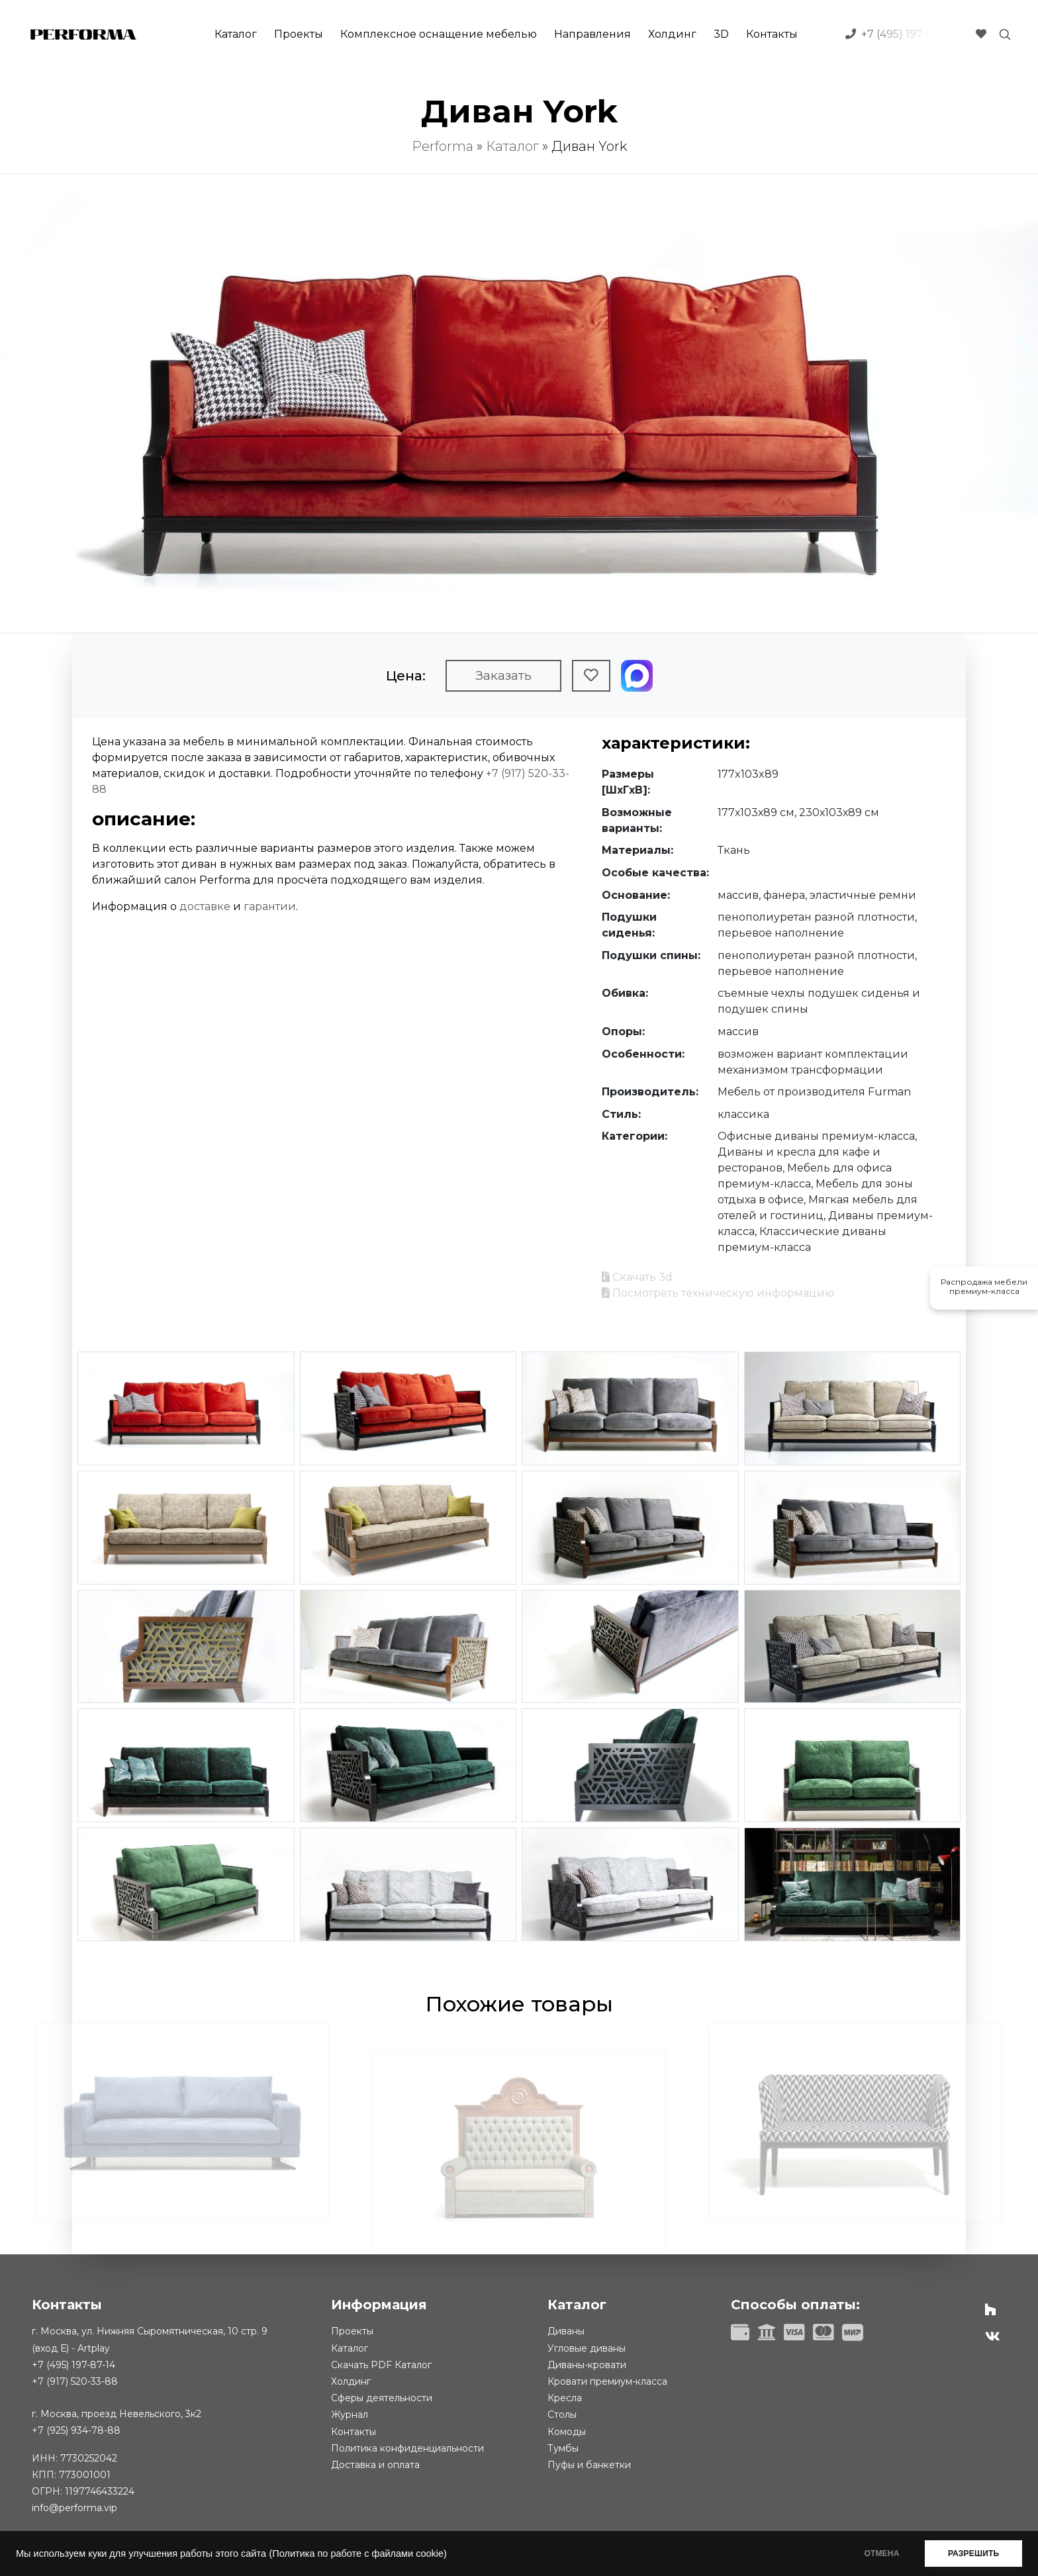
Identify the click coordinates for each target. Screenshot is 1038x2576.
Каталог (235, 34)
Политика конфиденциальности (407, 2448)
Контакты (772, 34)
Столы (562, 2414)
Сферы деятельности (381, 2398)
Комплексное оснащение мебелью (438, 34)
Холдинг (672, 34)
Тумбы (563, 2448)
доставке (204, 906)
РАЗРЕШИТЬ (973, 2553)
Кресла (564, 2398)
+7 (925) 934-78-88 (76, 2430)
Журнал (349, 2414)
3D (721, 34)
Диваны (566, 2331)
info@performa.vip (74, 2508)
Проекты (298, 34)
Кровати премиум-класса (607, 2381)
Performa (442, 146)
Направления (592, 34)
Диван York (589, 146)
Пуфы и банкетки (589, 2465)
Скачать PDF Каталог (381, 2365)
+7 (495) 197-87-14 (73, 2365)
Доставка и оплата (375, 2465)
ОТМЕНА (881, 2553)
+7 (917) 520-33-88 (75, 2381)
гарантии (270, 906)
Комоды (566, 2432)
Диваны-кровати (586, 2365)
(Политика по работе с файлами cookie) (357, 2553)
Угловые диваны (586, 2348)
